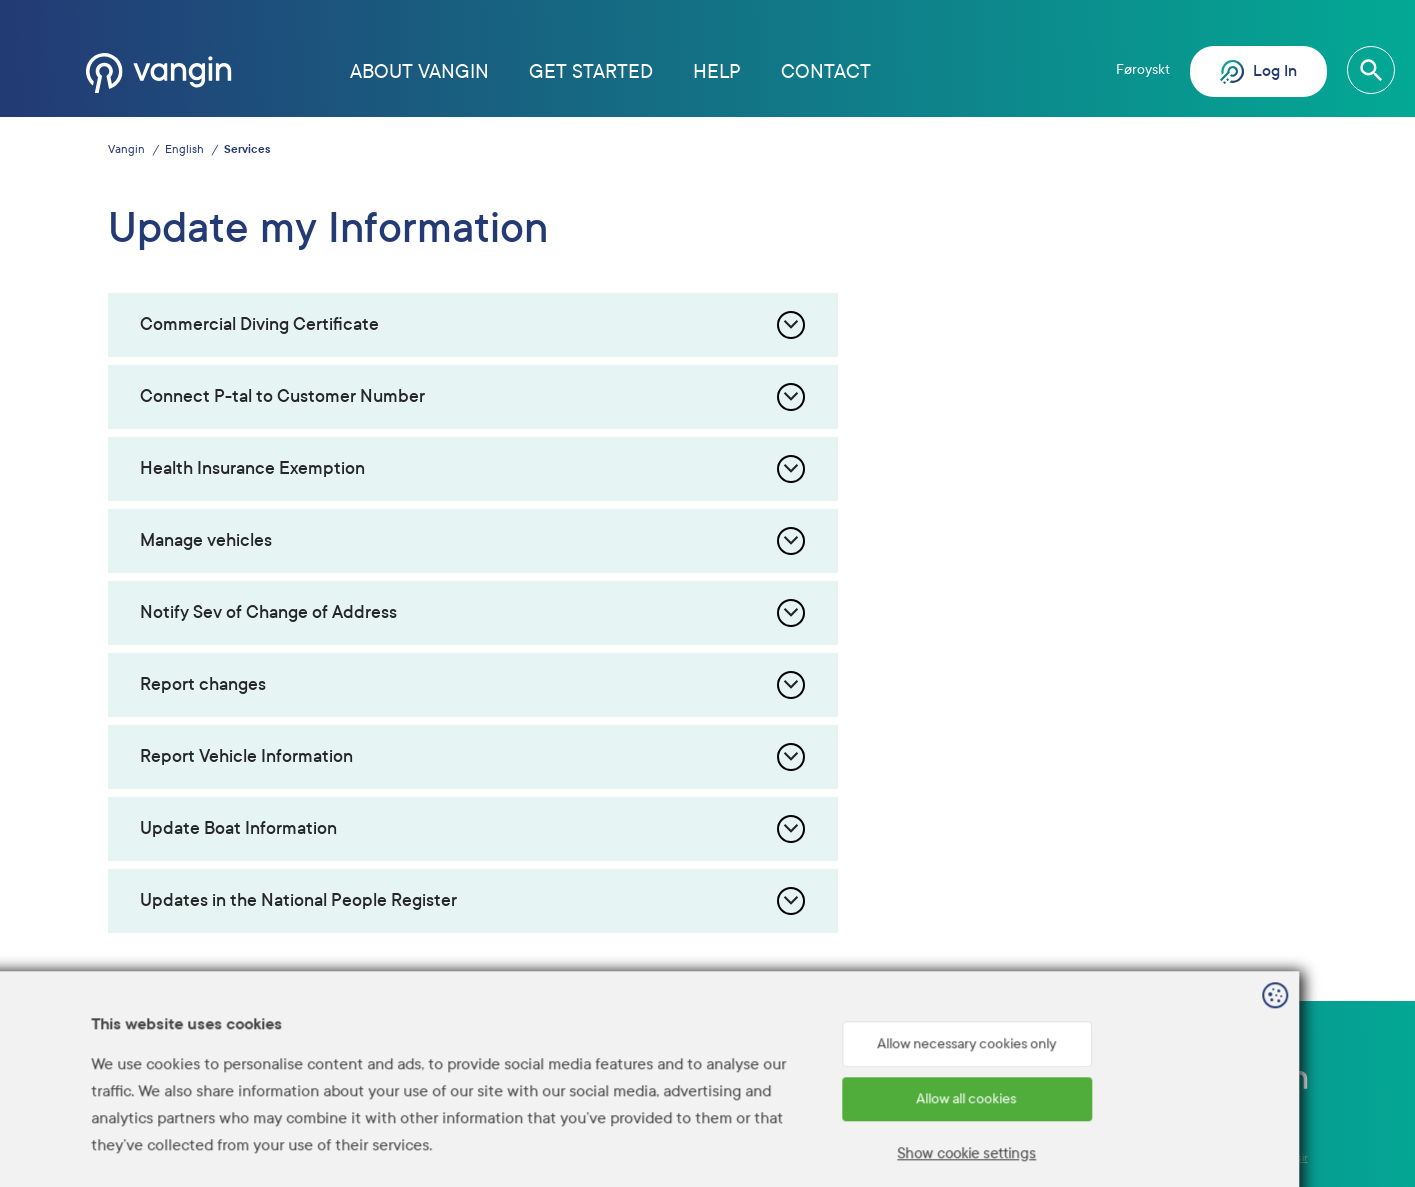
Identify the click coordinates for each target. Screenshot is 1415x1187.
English (184, 149)
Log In (1258, 72)
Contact (826, 71)
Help (717, 71)
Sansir (1293, 1157)
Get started (591, 71)
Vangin (126, 149)
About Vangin (419, 71)
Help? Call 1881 (924, 1077)
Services (247, 149)
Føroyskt (1143, 69)
